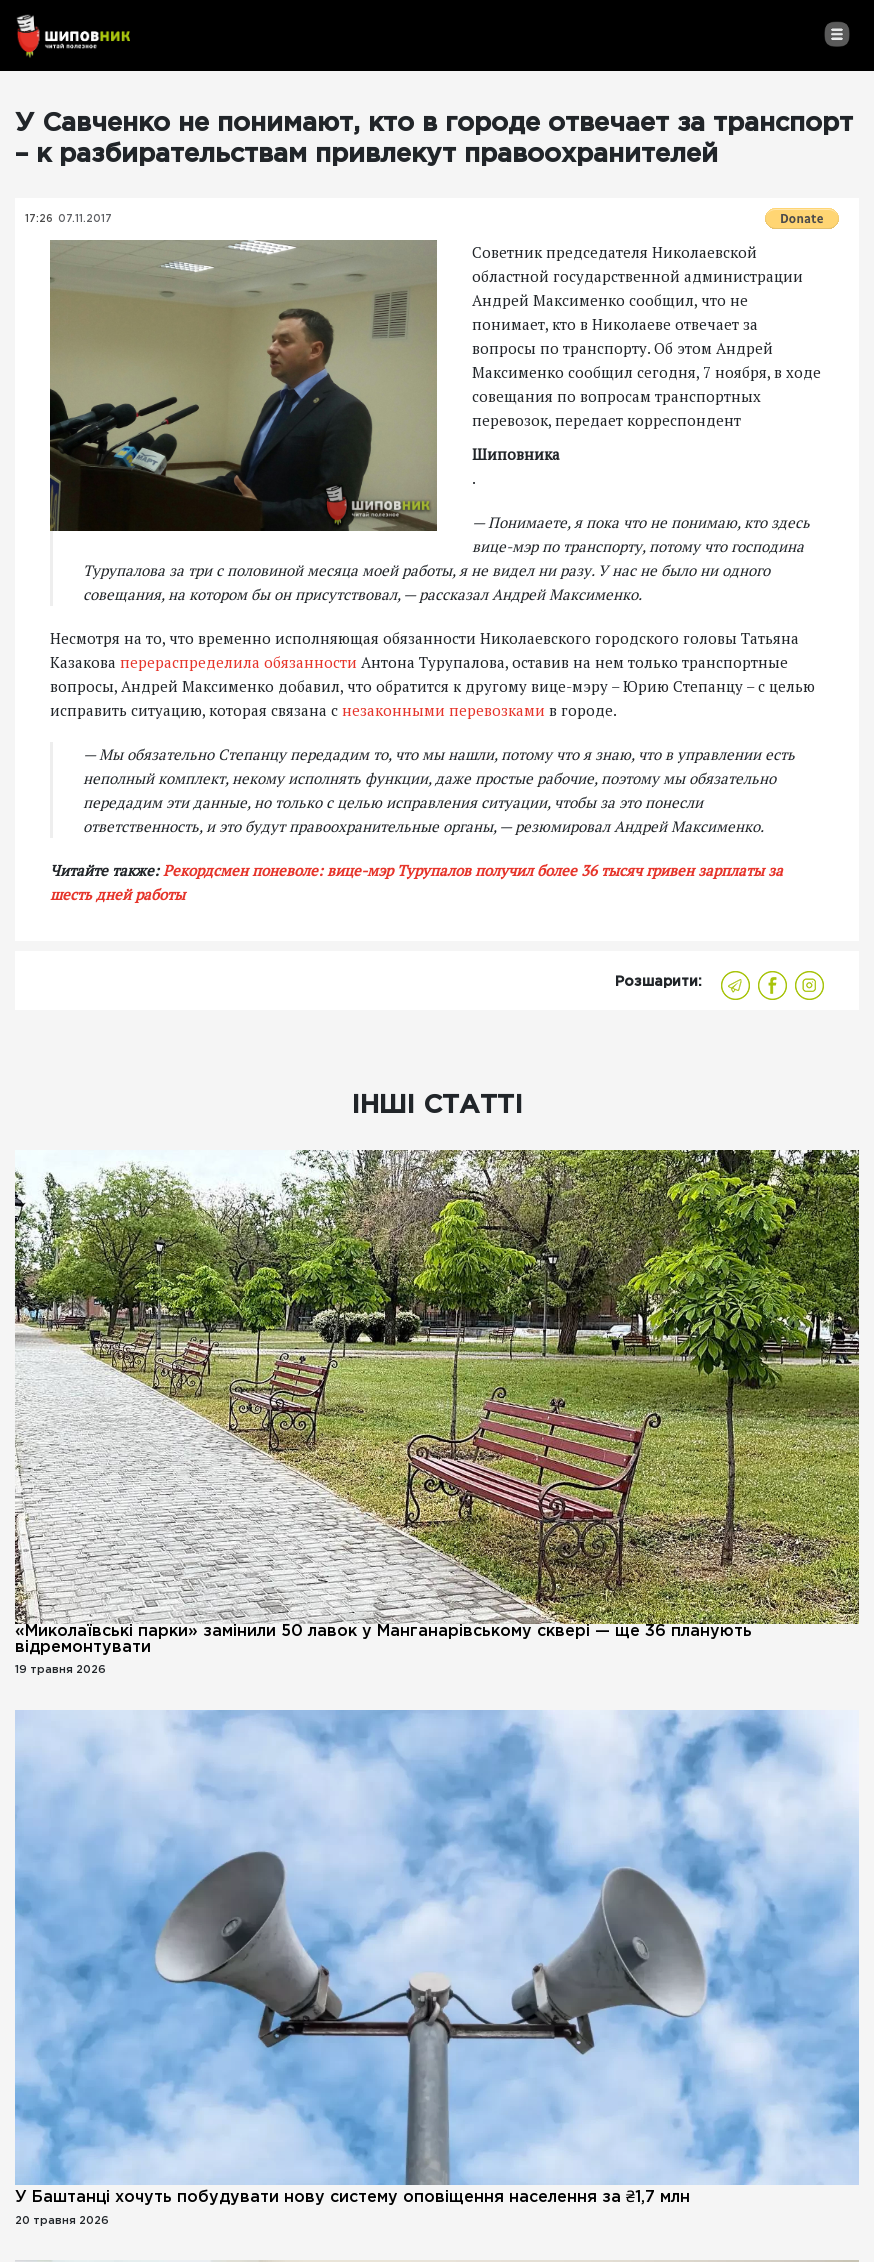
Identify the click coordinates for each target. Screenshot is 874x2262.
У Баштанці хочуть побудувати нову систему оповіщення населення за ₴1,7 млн (352, 2197)
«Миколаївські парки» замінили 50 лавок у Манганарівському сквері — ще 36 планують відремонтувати (383, 1639)
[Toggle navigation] (836, 34)
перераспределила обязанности (238, 662)
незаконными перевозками (443, 710)
